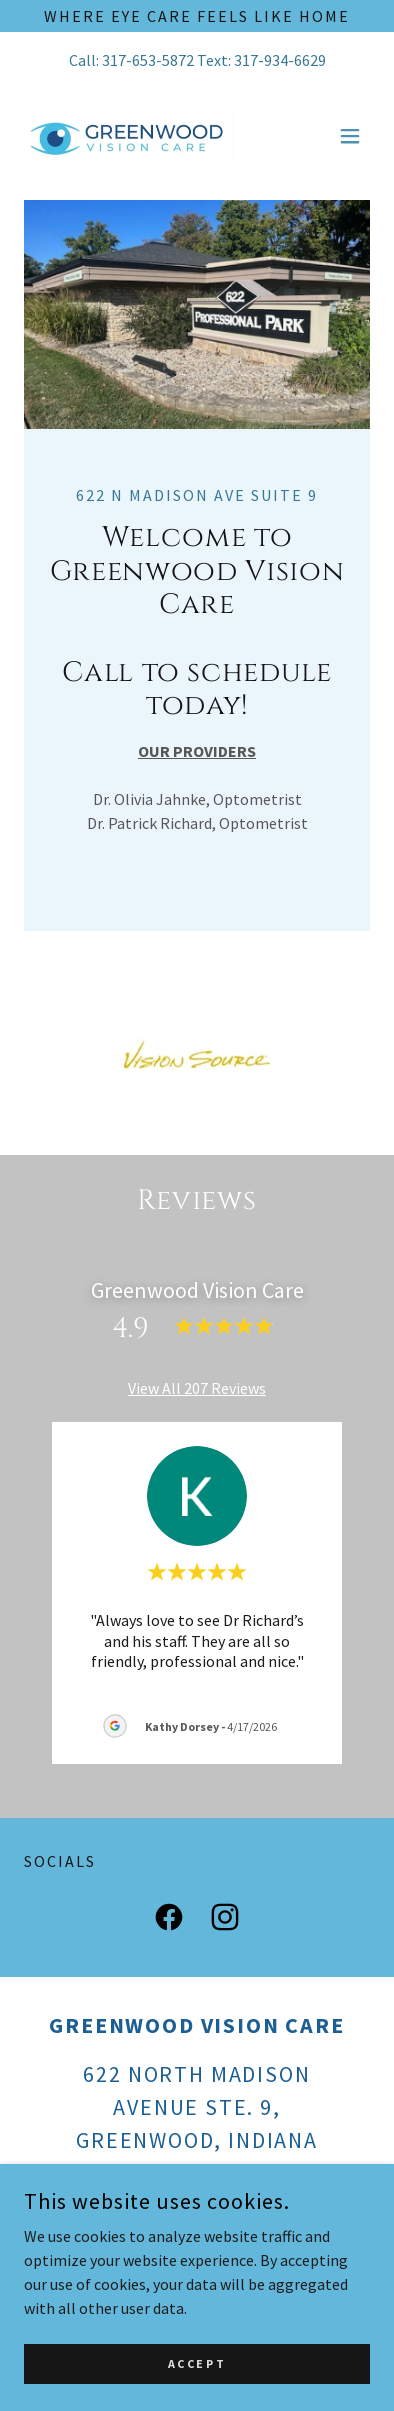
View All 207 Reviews (197, 1388)
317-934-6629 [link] (280, 60)
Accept (197, 2363)
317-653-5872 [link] (148, 60)
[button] (350, 136)
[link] (136, 136)
